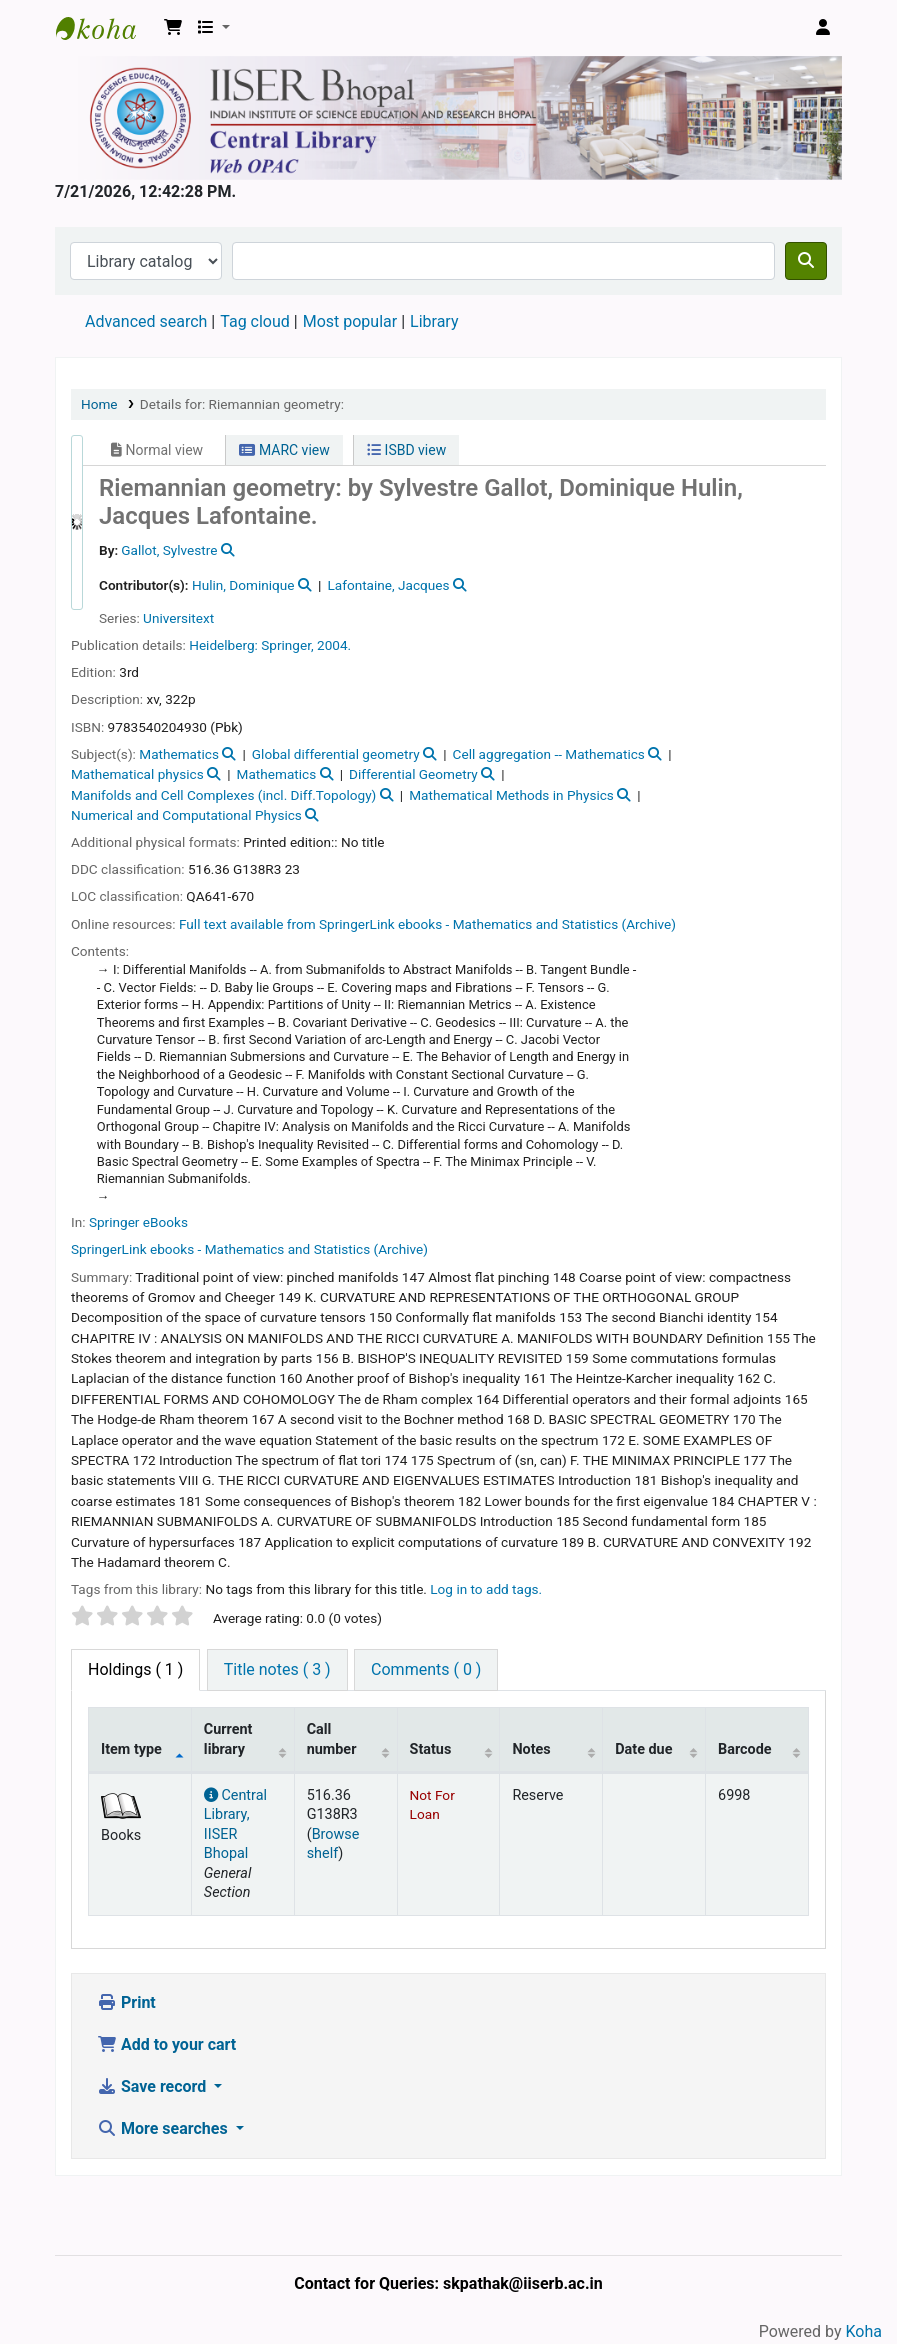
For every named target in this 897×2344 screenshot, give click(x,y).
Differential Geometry (413, 774)
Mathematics (179, 754)
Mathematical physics (137, 774)
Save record (153, 2086)
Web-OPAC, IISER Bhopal (106, 28)
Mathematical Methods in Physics (511, 795)
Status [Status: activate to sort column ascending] (431, 1749)
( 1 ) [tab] (135, 1669)
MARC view (284, 450)
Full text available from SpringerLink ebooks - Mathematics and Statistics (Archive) (427, 924)
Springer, (287, 645)
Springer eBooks (138, 1222)
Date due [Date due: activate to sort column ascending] (643, 1749)
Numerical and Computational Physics (186, 815)
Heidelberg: (223, 645)
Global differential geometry (336, 754)
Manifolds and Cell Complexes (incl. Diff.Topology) (223, 795)
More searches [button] (164, 2128)
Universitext (178, 618)
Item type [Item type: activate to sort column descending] (131, 1749)
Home (99, 404)
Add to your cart (166, 2044)
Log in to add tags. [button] (486, 1589)
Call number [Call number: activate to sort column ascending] (332, 1739)
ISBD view (406, 450)
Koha (864, 2331)
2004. (334, 645)
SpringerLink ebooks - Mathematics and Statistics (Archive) (249, 1249)
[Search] (806, 261)
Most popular (350, 321)
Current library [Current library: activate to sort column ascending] (228, 1739)
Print (126, 2002)
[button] (173, 28)
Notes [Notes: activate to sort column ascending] (531, 1749)
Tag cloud (255, 321)
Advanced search (146, 321)
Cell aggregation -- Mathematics (549, 754)
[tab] (277, 1670)
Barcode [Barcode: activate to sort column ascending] (745, 1749)
